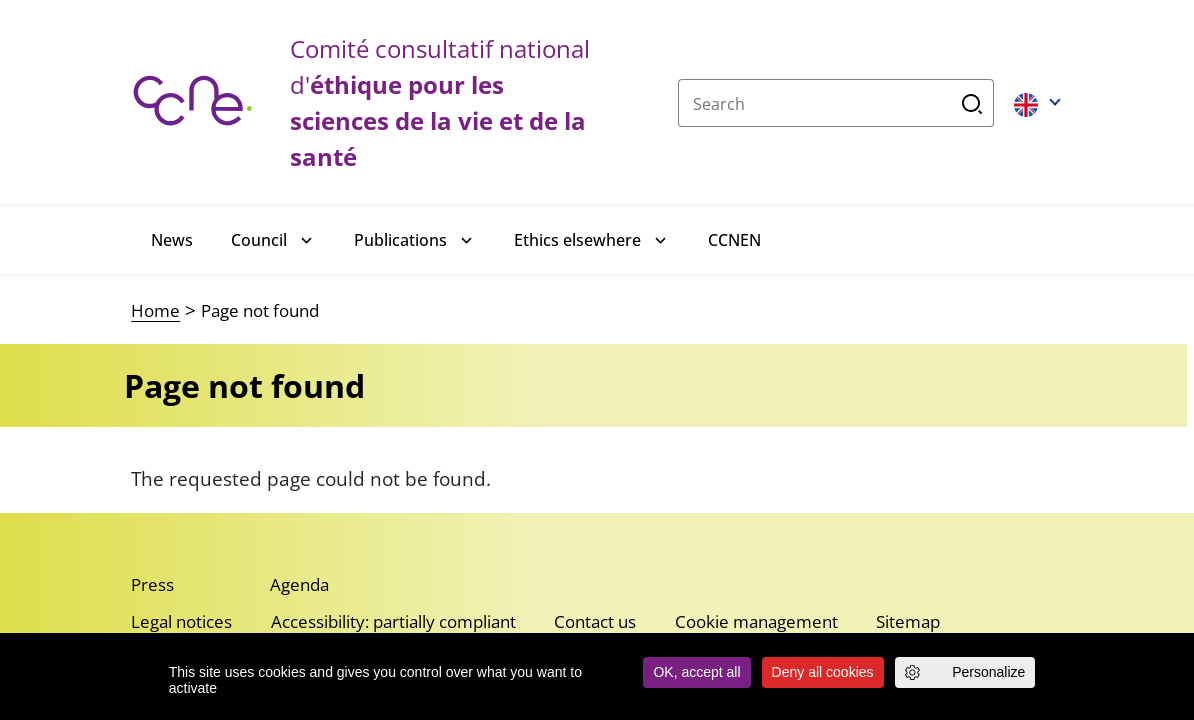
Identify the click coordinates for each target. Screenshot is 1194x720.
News (172, 240)
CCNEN (734, 240)
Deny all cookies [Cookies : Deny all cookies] (823, 672)
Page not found (260, 310)
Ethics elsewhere (577, 240)
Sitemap (908, 621)
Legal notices (181, 621)
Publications (400, 240)
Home (155, 310)
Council (259, 240)
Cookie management (756, 621)
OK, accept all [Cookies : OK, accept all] (696, 672)
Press (152, 584)
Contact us (595, 621)
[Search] (814, 103)
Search (972, 103)
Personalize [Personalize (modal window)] (988, 672)
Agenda (299, 584)
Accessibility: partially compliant (393, 621)
